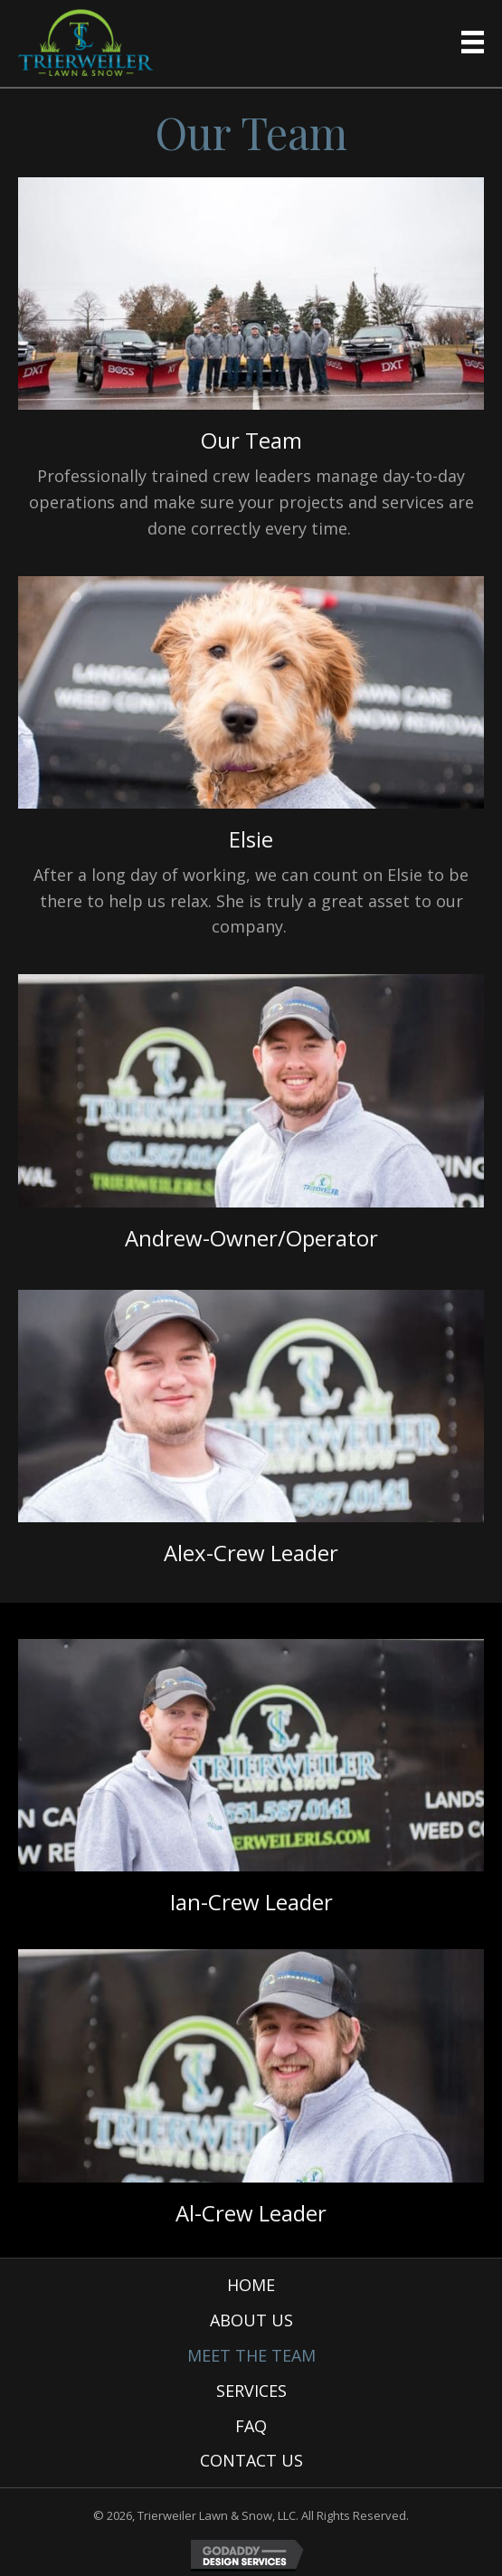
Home (251, 2285)
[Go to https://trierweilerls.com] (86, 42)
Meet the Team (251, 2355)
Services (251, 2390)
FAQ (251, 2426)
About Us (251, 2320)
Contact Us (251, 2460)
